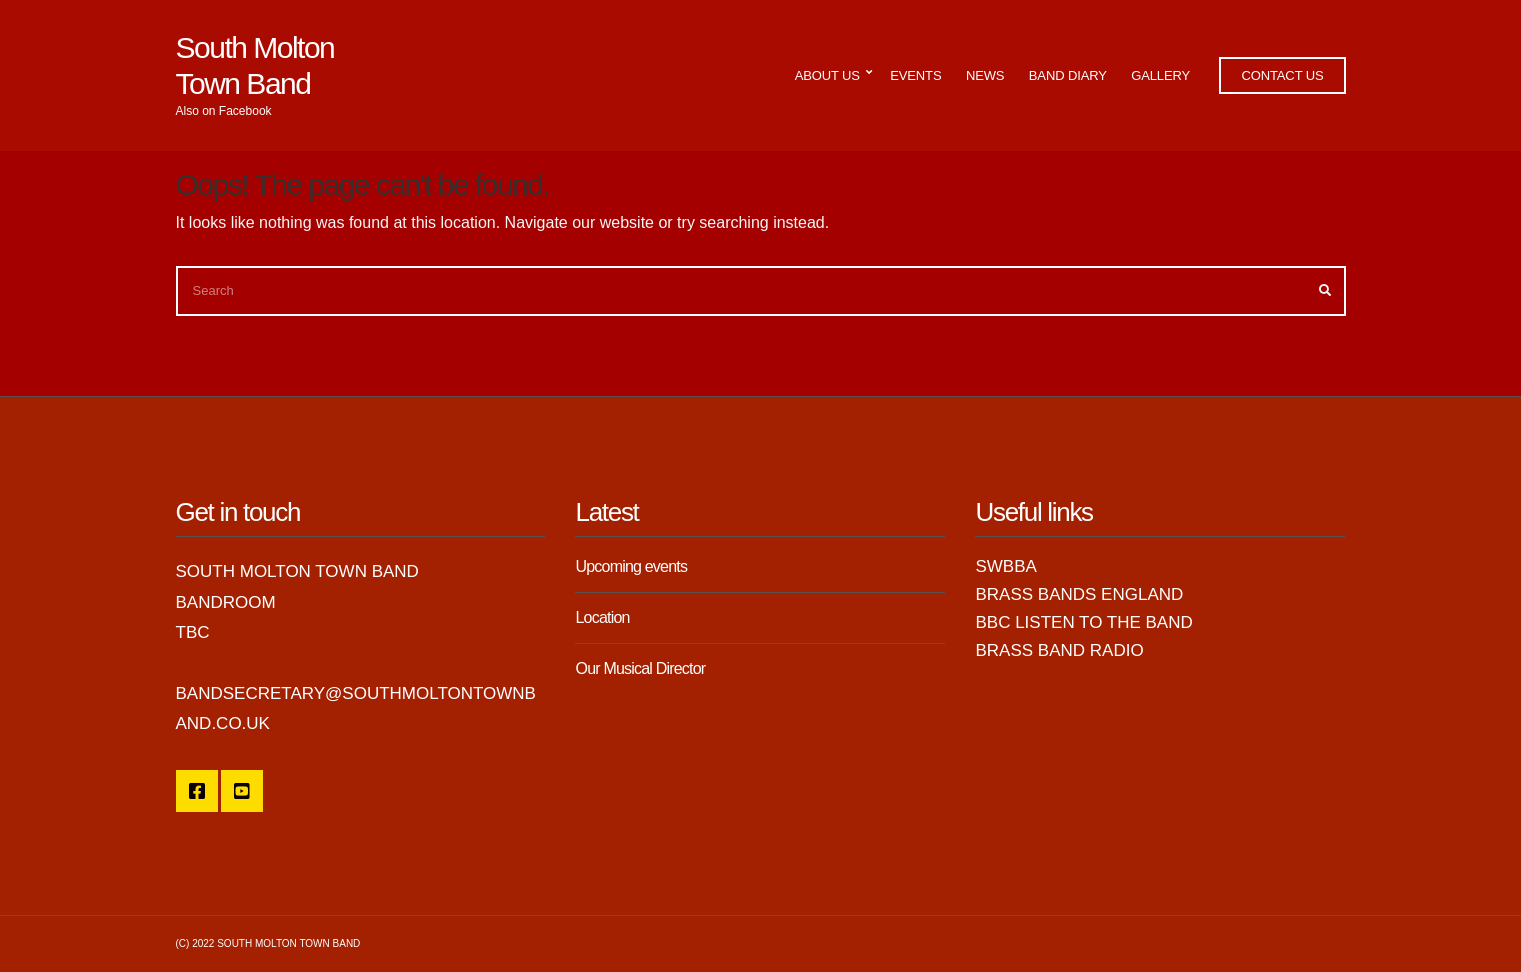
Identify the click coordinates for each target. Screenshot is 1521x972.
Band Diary (1068, 75)
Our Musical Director (640, 668)
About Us (827, 75)
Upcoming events (631, 566)
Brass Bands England (1079, 594)
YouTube (242, 791)
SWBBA (1005, 566)
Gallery (1160, 75)
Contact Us (1282, 75)
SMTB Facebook (197, 791)
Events (915, 75)
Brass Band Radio (1059, 650)
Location (602, 617)
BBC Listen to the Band (1083, 622)
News (985, 75)
